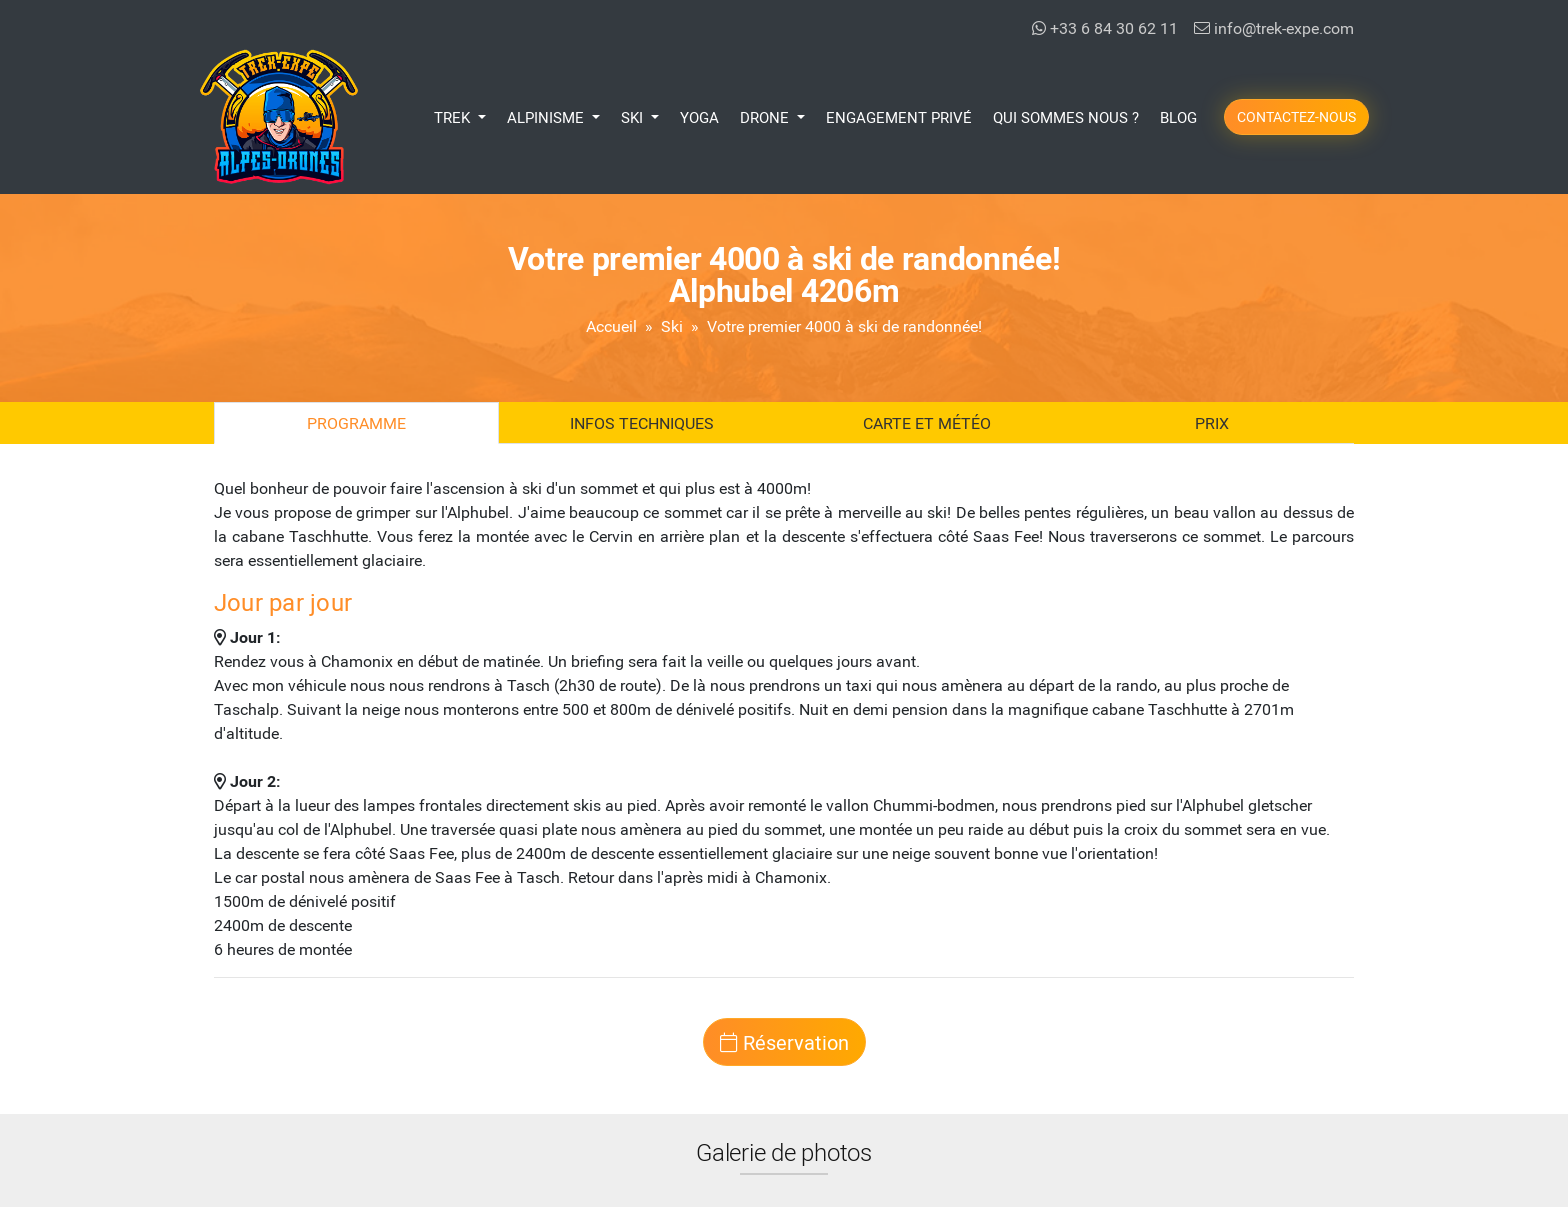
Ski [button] (634, 117)
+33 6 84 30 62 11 (1105, 27)
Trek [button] (454, 117)
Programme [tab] (356, 422)
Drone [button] (766, 117)
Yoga (699, 117)
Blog (1178, 117)
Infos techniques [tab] (642, 422)
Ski (672, 325)
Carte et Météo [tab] (927, 422)
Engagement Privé (899, 117)
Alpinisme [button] (547, 117)
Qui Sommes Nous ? (1066, 117)
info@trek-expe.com (1274, 27)
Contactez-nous (1296, 116)
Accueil (611, 325)
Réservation (784, 1042)
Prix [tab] (1212, 422)
